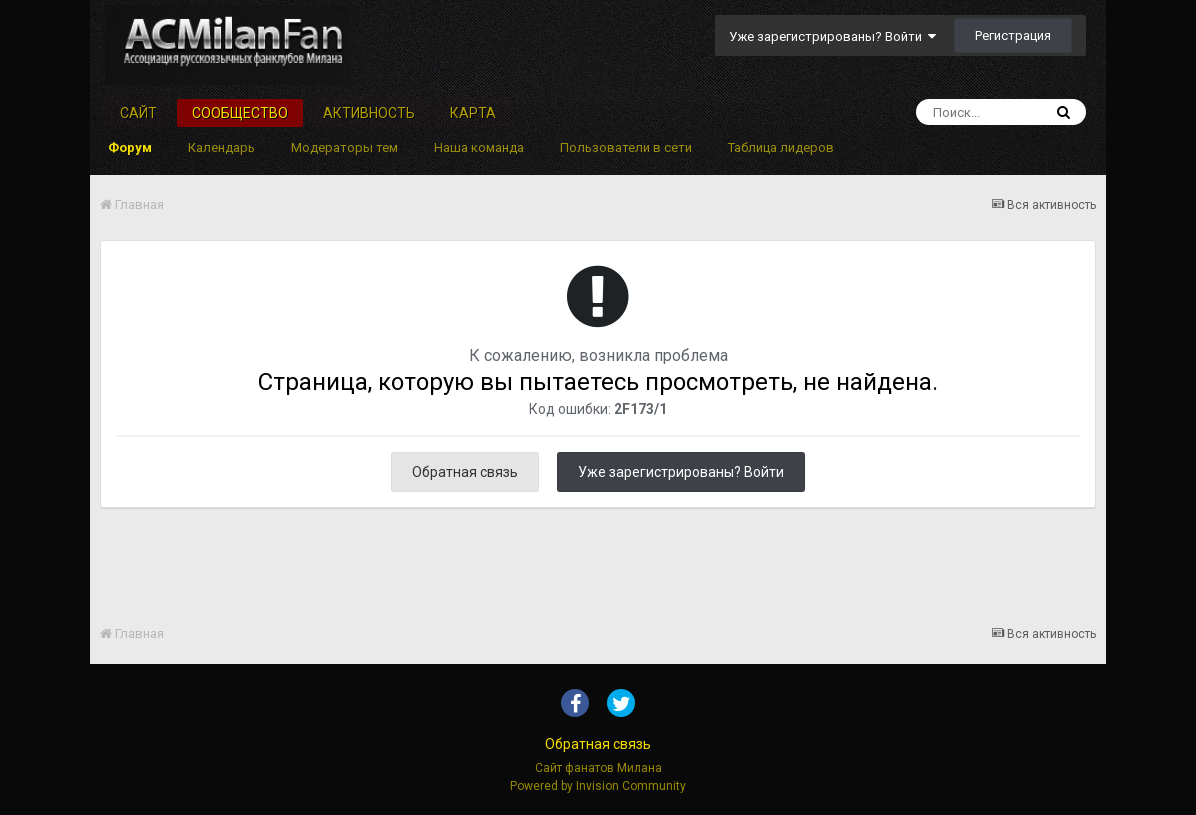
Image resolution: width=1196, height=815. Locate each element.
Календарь (221, 147)
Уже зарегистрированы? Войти (832, 36)
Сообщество (240, 113)
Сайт (138, 113)
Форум (130, 147)
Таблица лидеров (781, 147)
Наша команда (479, 147)
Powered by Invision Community (598, 786)
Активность (369, 113)
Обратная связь (465, 472)
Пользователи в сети (626, 147)
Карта (473, 113)
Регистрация (1013, 35)
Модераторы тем (344, 147)
